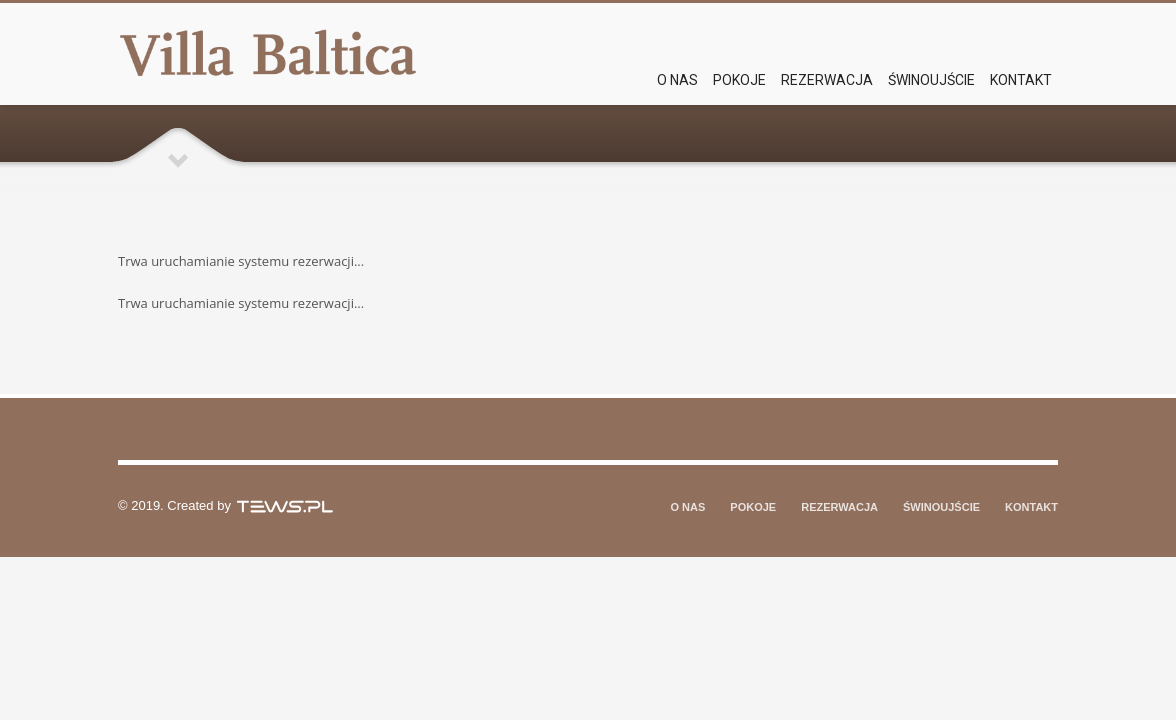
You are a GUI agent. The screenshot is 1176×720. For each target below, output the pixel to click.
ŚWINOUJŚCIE (941, 507)
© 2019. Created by (226, 505)
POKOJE (753, 507)
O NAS (688, 507)
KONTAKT (1031, 507)
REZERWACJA (839, 507)
